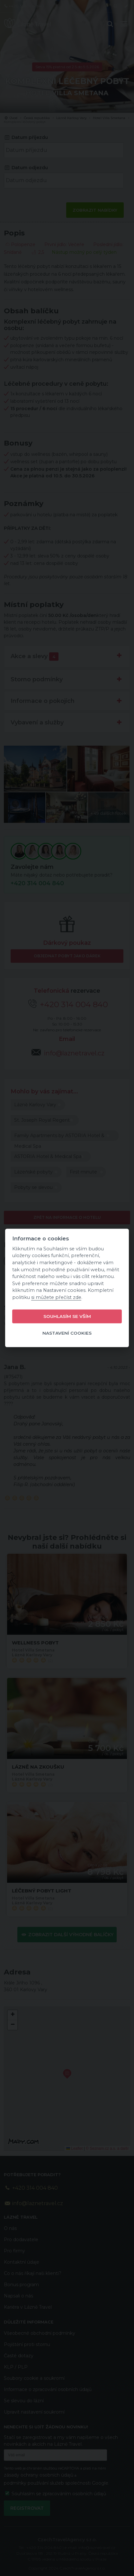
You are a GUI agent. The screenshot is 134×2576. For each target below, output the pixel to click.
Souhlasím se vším (67, 1316)
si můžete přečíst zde (56, 1297)
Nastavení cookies (67, 1333)
